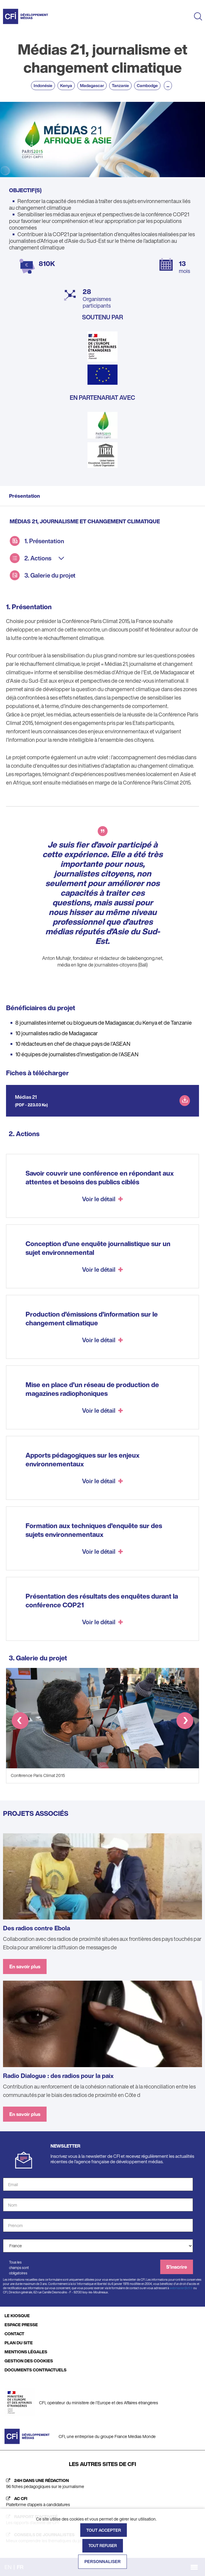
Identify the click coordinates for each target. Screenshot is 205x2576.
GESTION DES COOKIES (29, 2361)
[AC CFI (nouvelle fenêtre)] (102, 2502)
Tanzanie (120, 85)
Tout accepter (103, 2530)
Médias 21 (26, 1097)
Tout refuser (102, 2546)
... (168, 85)
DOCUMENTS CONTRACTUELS (35, 2370)
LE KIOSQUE (17, 2315)
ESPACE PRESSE (21, 2324)
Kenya (66, 85)
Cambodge (147, 85)
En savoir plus (24, 1966)
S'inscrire (176, 2266)
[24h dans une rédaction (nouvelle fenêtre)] (102, 2483)
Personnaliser (102, 2561)
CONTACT (14, 2333)
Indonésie (43, 85)
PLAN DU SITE (19, 2342)
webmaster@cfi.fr (181, 2288)
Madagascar (92, 85)
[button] (20, 1721)
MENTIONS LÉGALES (26, 2352)
